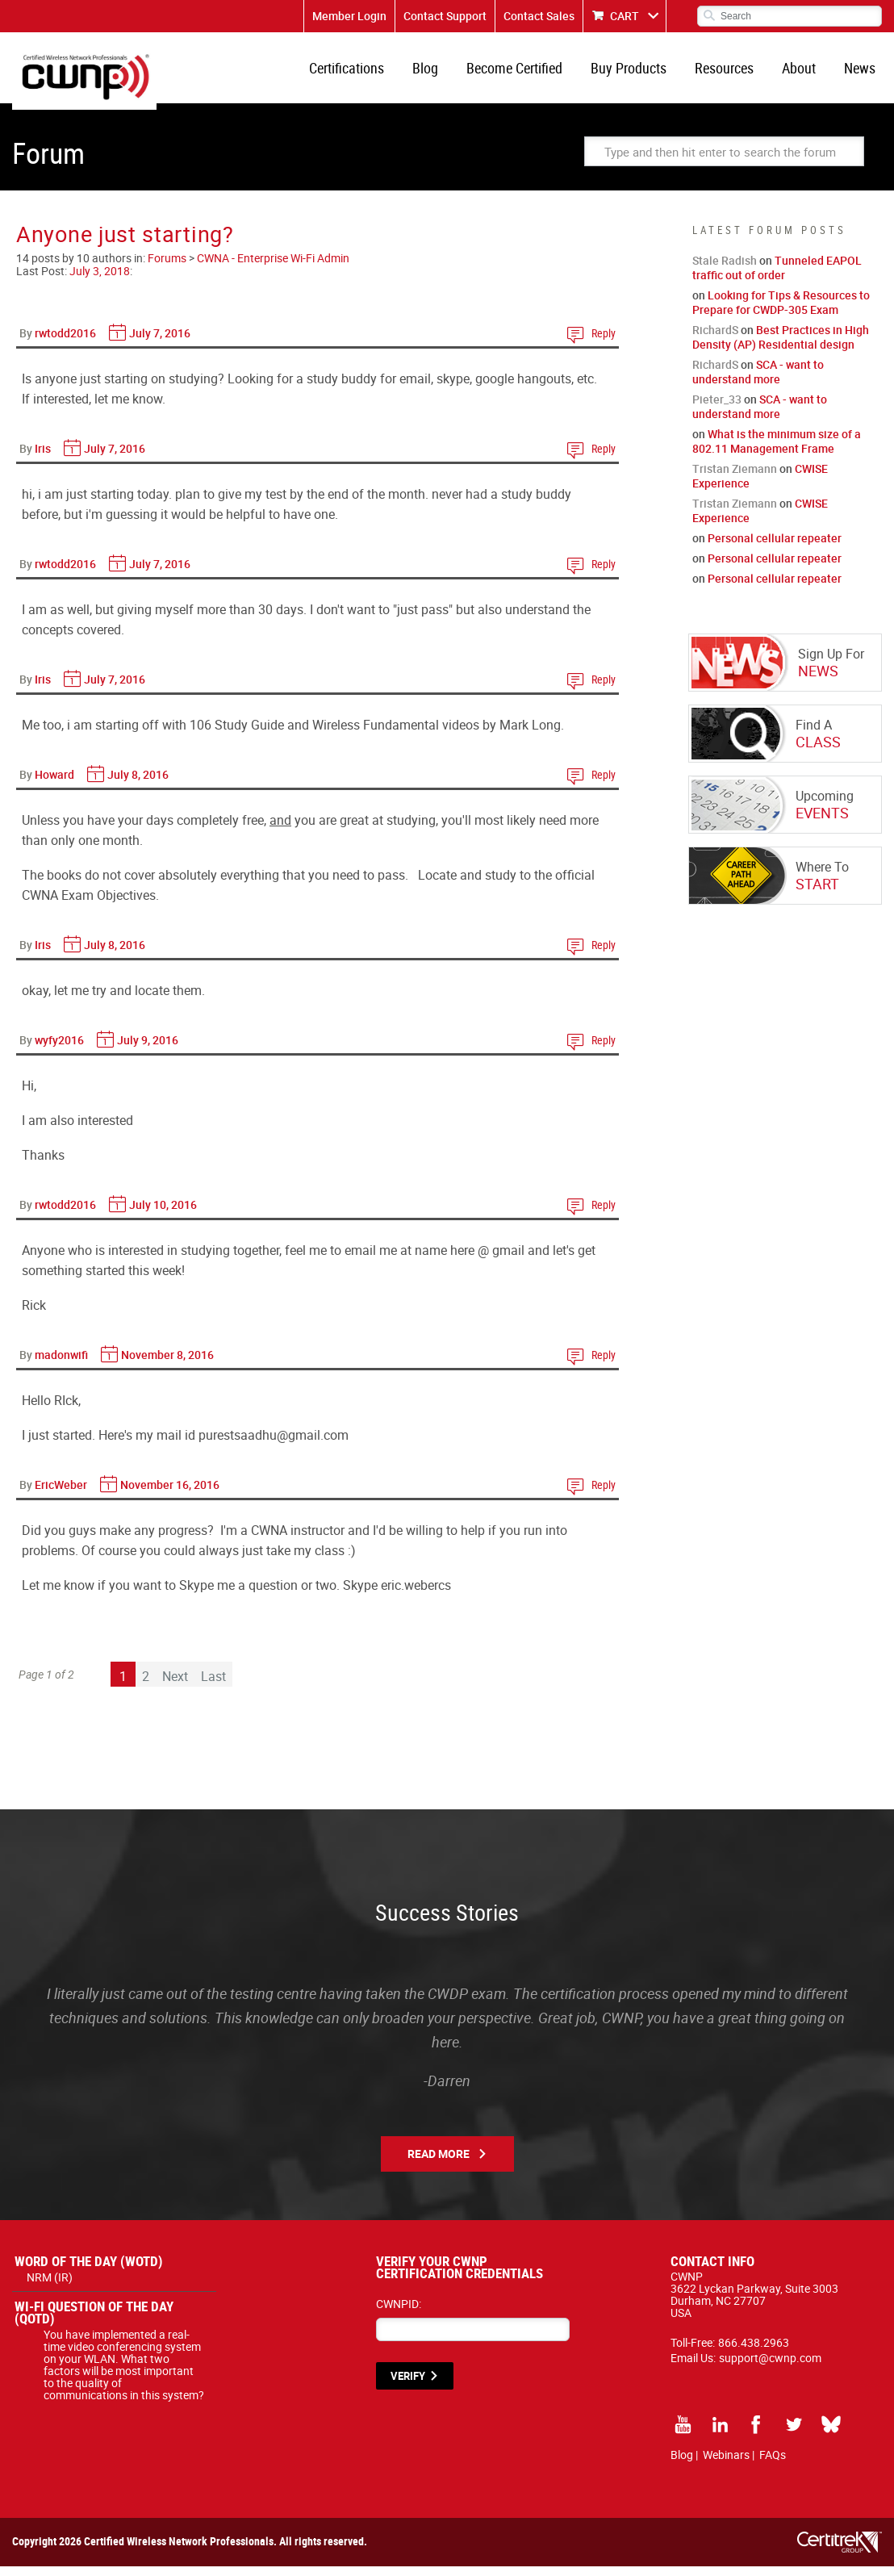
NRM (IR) (50, 2286)
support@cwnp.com (770, 2367)
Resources (732, 72)
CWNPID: (398, 2313)
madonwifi (61, 1364)
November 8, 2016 (167, 1364)
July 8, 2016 (138, 784)
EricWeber (61, 1494)
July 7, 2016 (159, 342)
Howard (54, 784)
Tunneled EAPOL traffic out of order (777, 277)
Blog (443, 72)
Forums (167, 267)
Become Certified (529, 72)
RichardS (715, 339)
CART (624, 15)
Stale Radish (724, 270)
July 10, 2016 (163, 1214)
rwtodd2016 (65, 342)
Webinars (726, 2464)
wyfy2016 (59, 1049)
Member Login (349, 15)
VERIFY (408, 2385)
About (804, 72)
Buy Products (640, 72)
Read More (438, 2163)
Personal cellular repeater (775, 547)
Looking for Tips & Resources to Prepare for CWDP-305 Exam (781, 312)
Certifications (367, 72)
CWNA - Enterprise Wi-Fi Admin (273, 267)
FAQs (772, 2464)
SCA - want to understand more (758, 381)
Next (175, 1686)
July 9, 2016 (147, 1049)
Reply (603, 342)
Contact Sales (538, 15)
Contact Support (445, 15)
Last (213, 1686)
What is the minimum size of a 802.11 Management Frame (776, 451)
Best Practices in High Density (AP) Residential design (780, 347)
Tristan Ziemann (734, 478)
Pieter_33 (717, 408)
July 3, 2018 (99, 280)
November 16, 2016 (169, 1494)
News (861, 72)
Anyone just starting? (125, 243)
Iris (43, 458)
